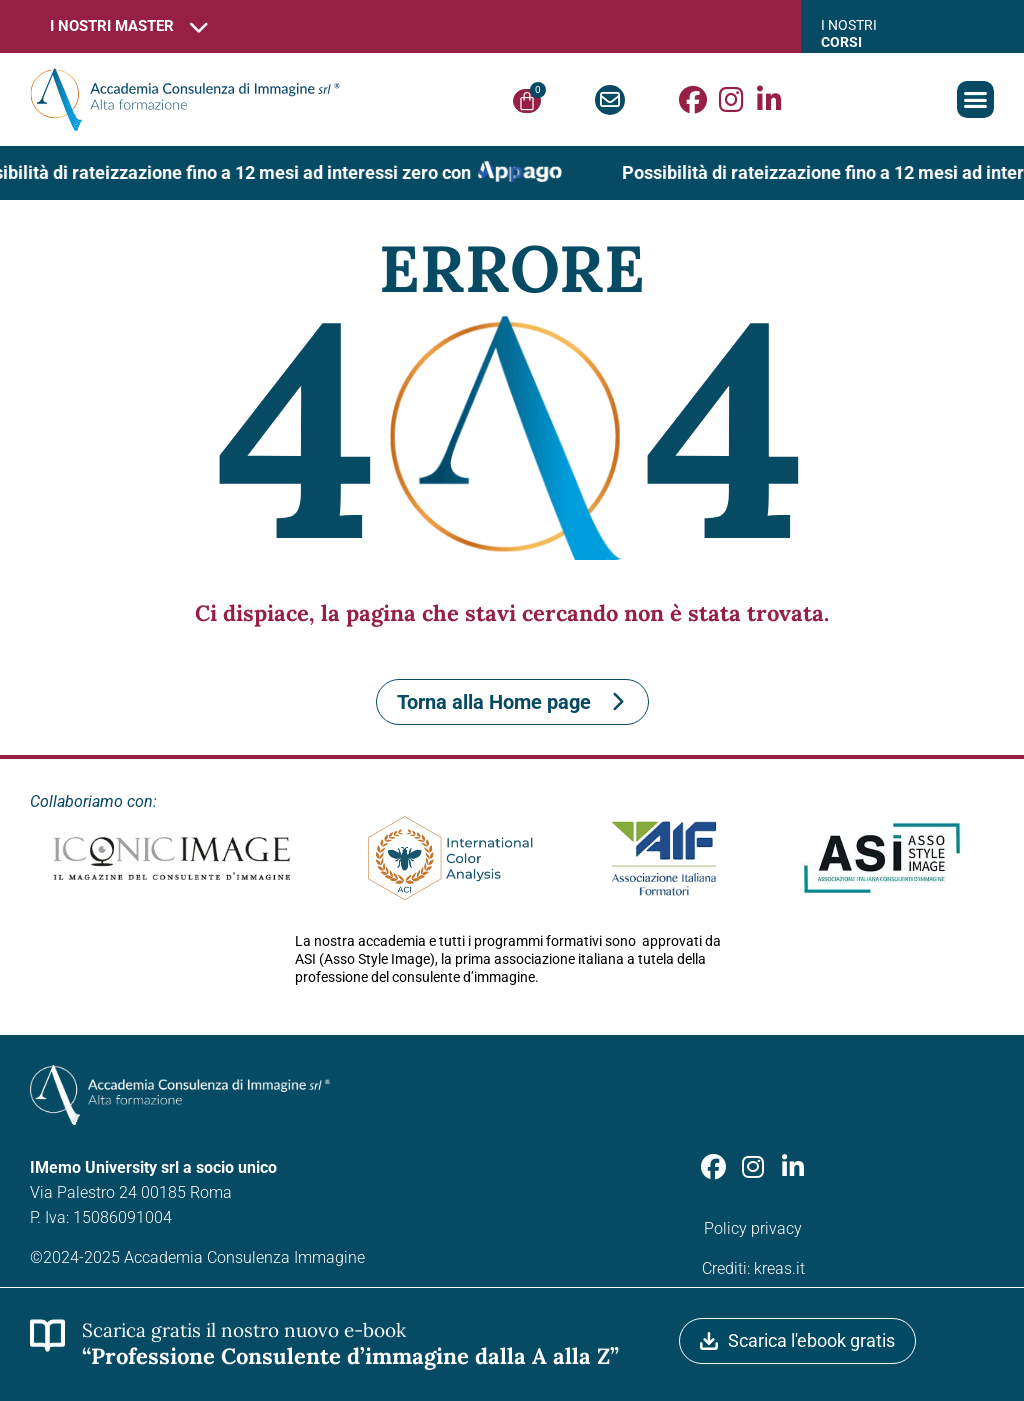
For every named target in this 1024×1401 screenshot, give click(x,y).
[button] (976, 100)
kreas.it (779, 1268)
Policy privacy (753, 1228)
